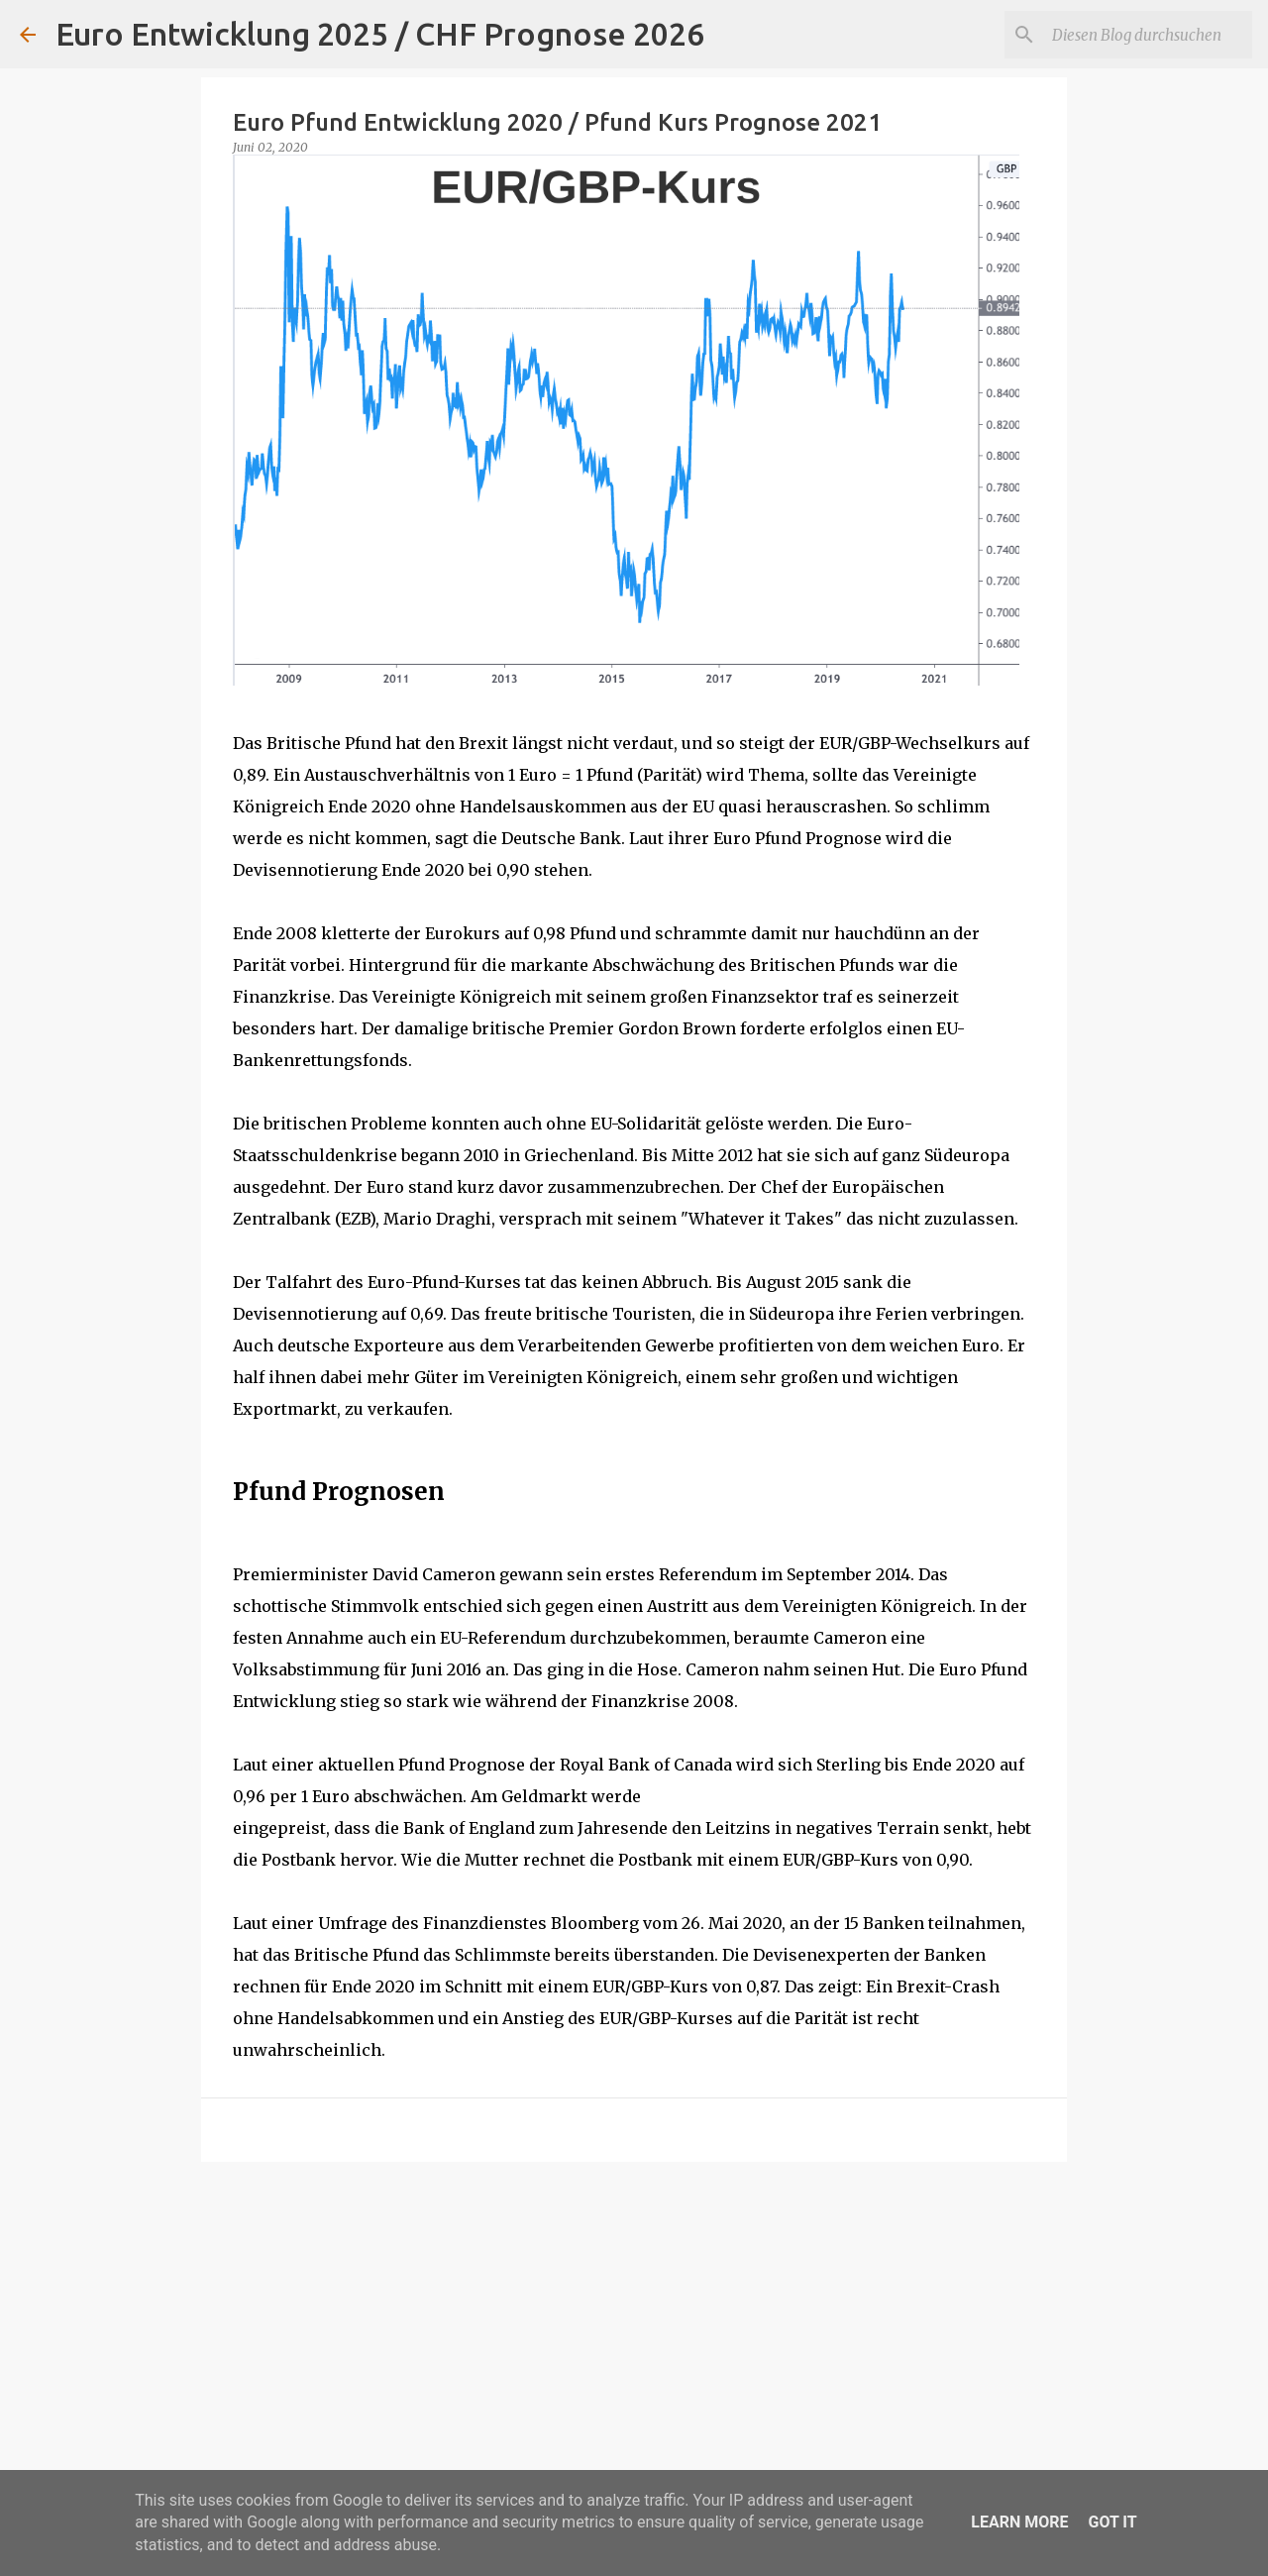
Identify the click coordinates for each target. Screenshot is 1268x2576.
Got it (1112, 2522)
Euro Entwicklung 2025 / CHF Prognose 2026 (379, 34)
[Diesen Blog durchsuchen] (1148, 34)
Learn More (1019, 2522)
